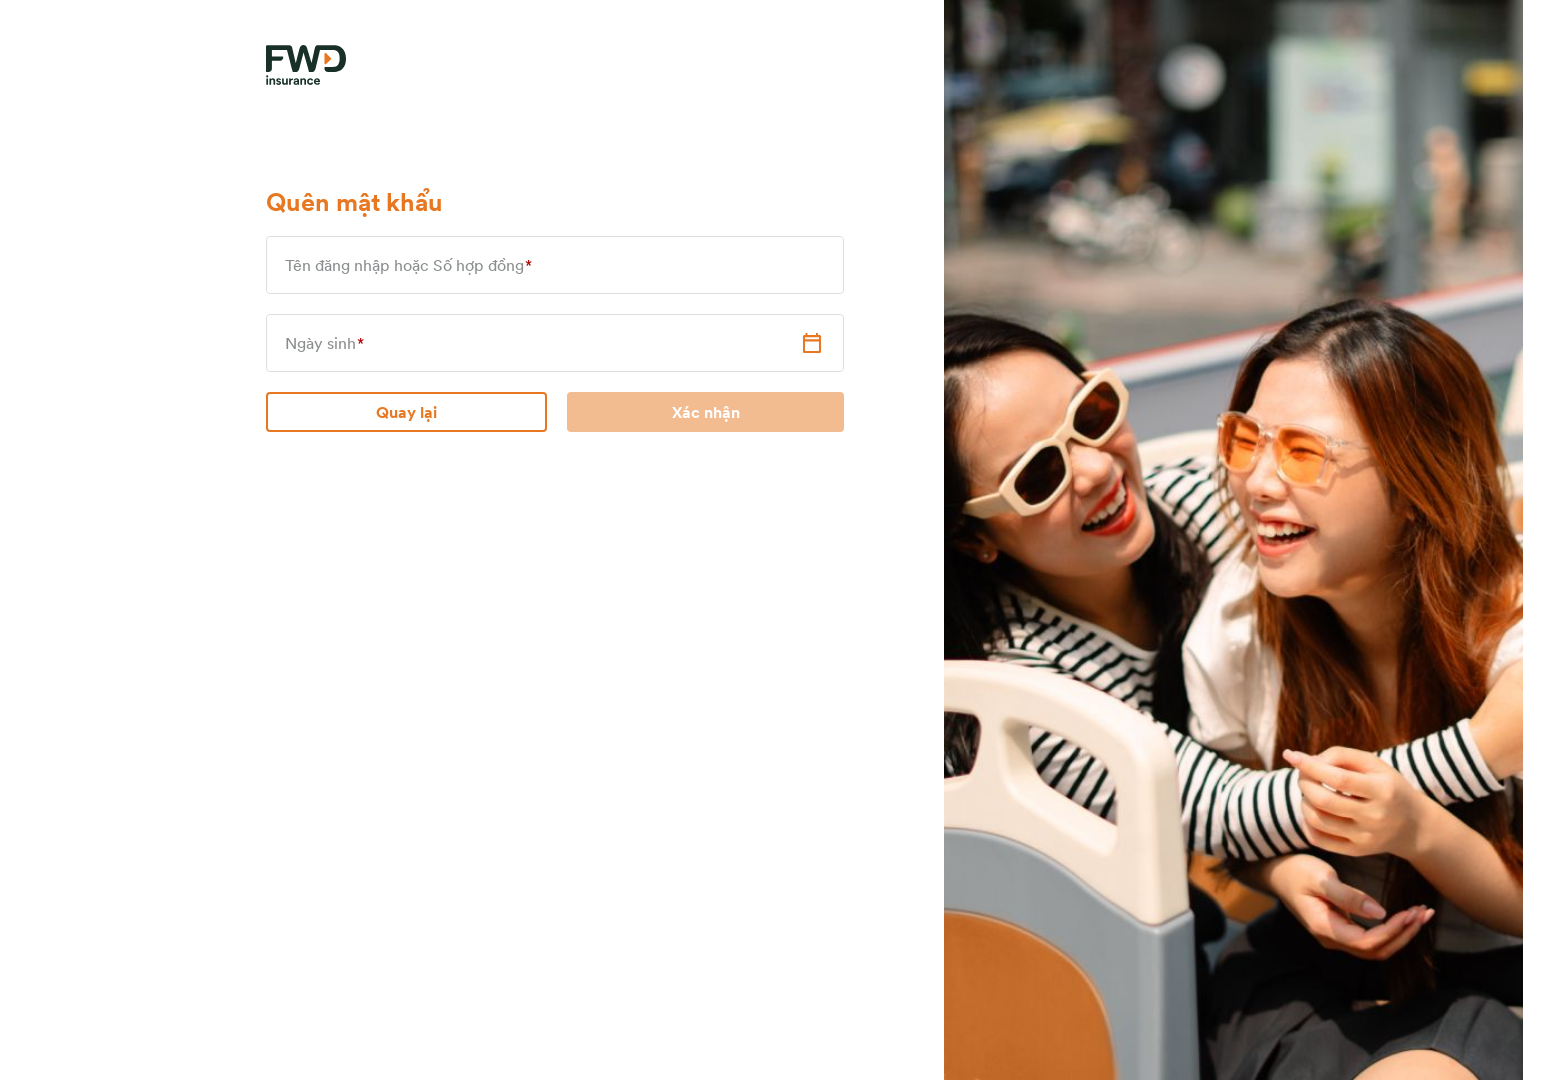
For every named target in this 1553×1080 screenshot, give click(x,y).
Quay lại (406, 411)
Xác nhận (706, 411)
